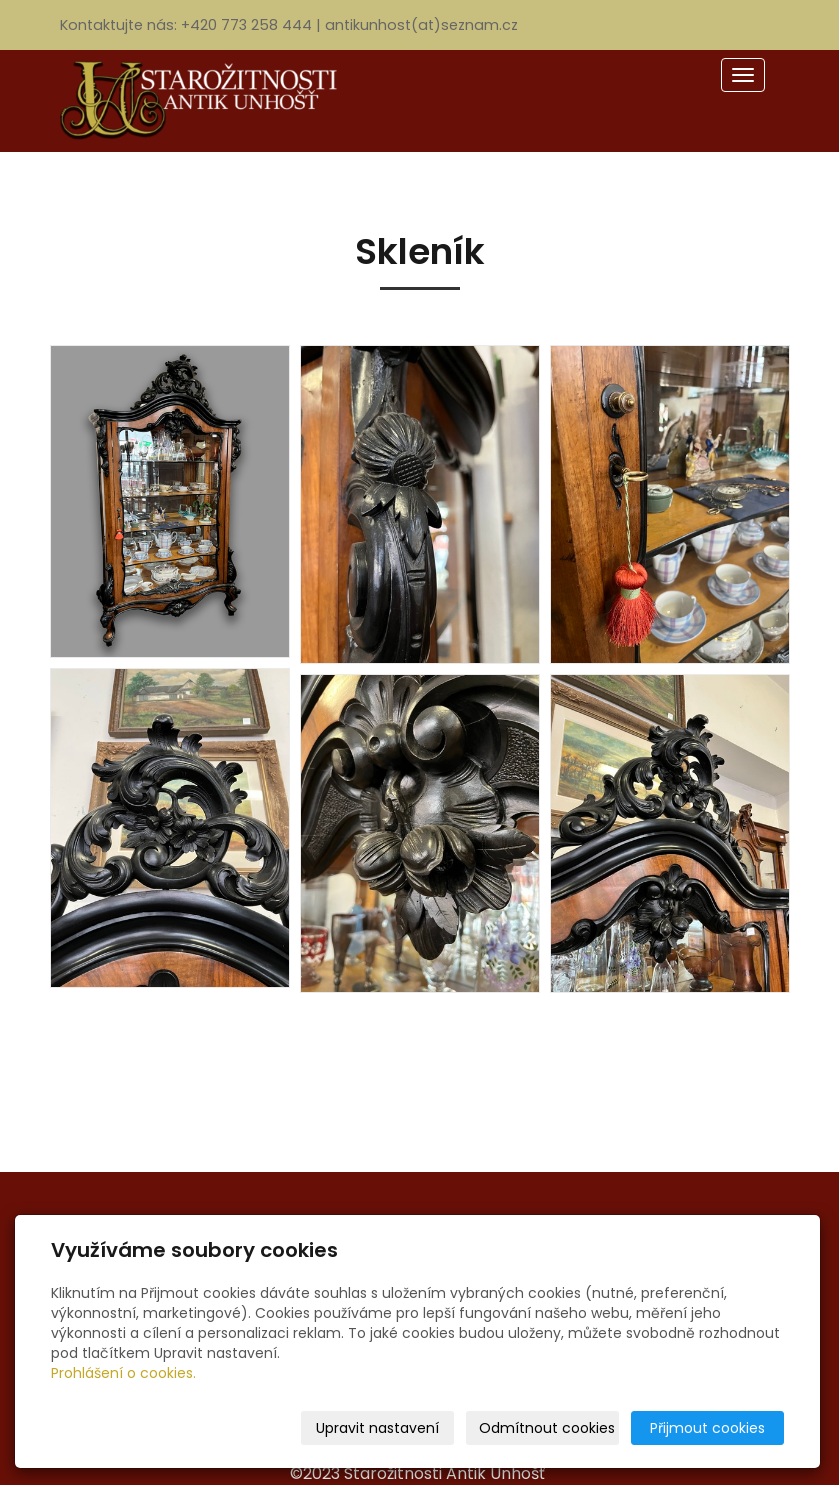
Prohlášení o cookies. (123, 1373)
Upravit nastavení (377, 1428)
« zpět (419, 1065)
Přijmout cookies (707, 1428)
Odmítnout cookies (547, 1428)
